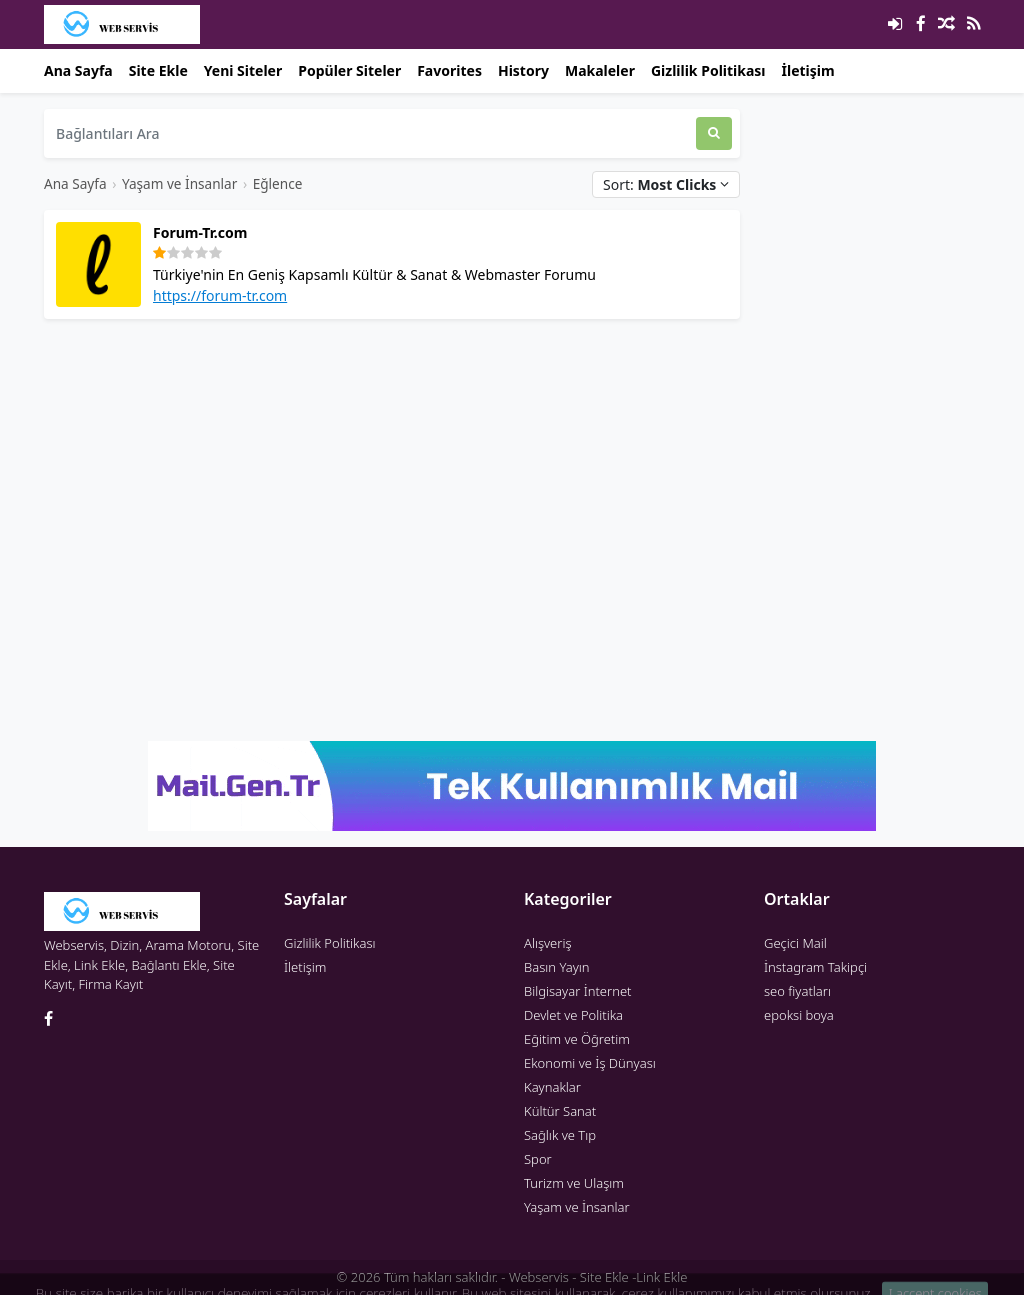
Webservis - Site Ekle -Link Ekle (598, 1277)
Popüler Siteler (349, 70)
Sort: (666, 184)
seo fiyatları (797, 991)
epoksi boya (799, 1015)
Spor (538, 1159)
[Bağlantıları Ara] (370, 133)
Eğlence (278, 183)
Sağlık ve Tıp (560, 1135)
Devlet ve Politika (573, 1015)
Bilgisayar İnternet (577, 991)
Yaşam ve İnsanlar (179, 183)
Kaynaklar (552, 1087)
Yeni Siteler (243, 70)
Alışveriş (548, 943)
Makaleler (600, 70)
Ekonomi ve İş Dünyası (590, 1063)
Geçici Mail (795, 943)
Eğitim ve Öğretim (577, 1039)
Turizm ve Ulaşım (574, 1183)
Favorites (449, 70)
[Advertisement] (392, 475)
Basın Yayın (557, 967)
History (523, 70)
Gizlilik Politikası (708, 70)
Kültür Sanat (560, 1111)
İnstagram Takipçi (815, 967)
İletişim (808, 70)
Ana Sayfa (78, 70)
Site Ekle (158, 70)
